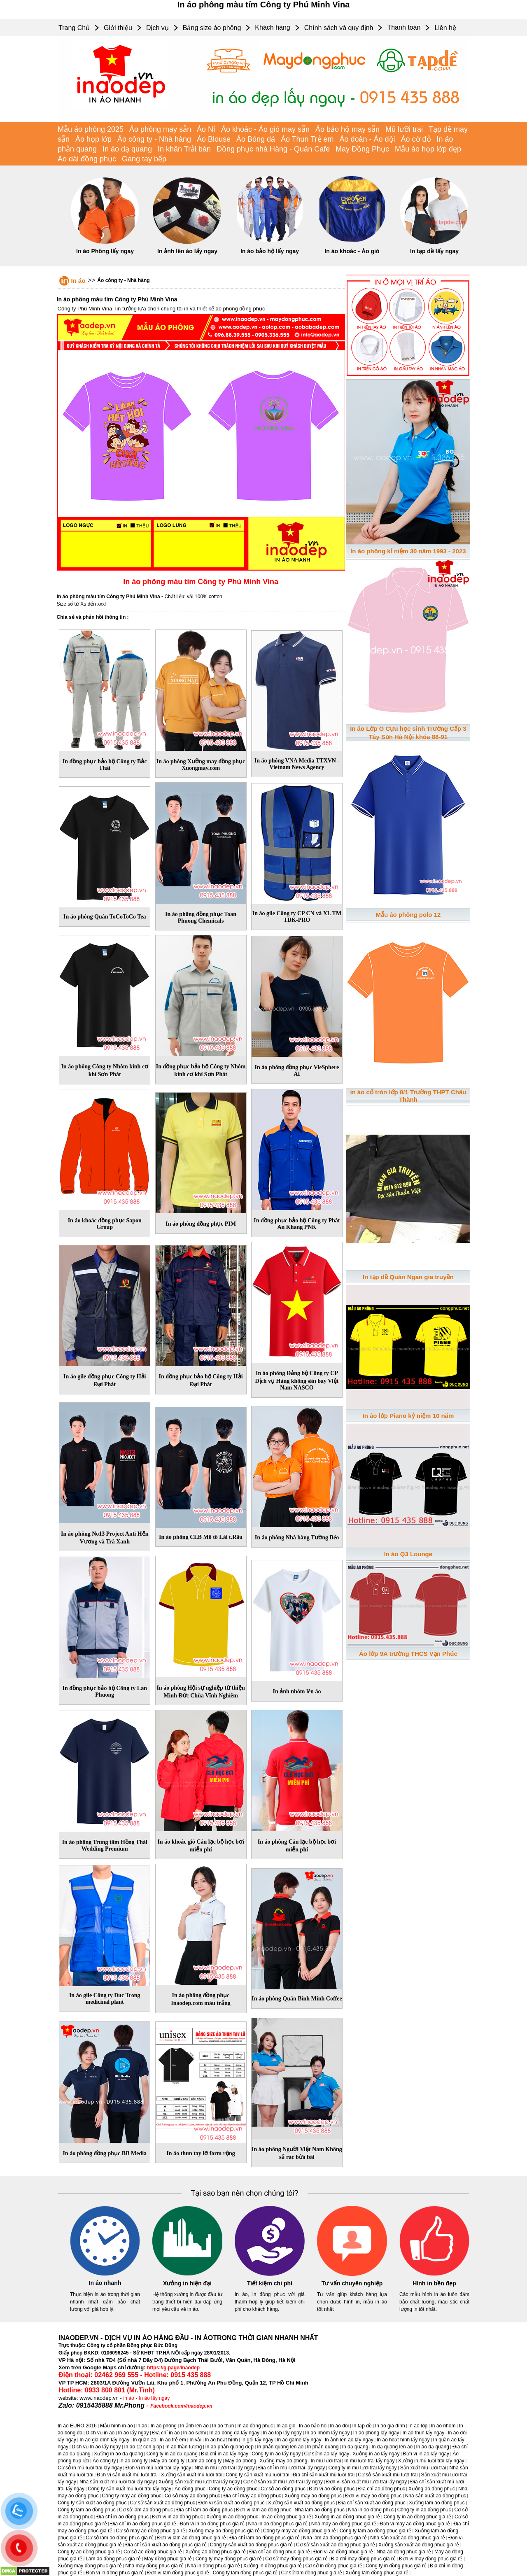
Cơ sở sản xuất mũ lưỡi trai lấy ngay (283, 2482)
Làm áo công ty (205, 2461)
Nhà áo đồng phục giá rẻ (404, 2552)
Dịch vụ (157, 27)
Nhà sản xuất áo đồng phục (435, 2496)
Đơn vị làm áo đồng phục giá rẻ (191, 2538)
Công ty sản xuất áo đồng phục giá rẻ (251, 2545)
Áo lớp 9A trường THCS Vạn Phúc (408, 1653)
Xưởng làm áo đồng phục (437, 2503)
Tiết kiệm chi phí (269, 2283)
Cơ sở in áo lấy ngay (327, 2454)
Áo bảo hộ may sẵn (347, 129)
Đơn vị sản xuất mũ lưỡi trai (127, 2475)
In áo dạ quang (127, 149)
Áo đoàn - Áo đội (367, 139)
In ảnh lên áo (194, 2426)
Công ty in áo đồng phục (424, 2510)
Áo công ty (104, 2461)
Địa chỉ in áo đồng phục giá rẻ (143, 2524)
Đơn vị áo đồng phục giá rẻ (343, 2552)
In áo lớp (417, 2426)
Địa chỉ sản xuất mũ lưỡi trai (323, 2475)
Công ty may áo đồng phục (131, 2496)
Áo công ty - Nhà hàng (154, 139)
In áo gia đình (390, 2426)
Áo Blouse (214, 139)
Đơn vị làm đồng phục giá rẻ (178, 2573)
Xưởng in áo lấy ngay (375, 2454)
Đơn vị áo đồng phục (331, 2489)
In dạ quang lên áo (392, 2447)
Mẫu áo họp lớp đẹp (428, 149)
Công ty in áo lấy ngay (276, 2454)
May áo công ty (167, 2461)
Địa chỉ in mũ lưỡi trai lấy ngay (291, 2468)
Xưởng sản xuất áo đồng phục (301, 2503)
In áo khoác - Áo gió (351, 251)
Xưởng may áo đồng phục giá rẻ (224, 2531)
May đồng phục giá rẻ (168, 2559)
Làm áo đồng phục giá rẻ (113, 2559)
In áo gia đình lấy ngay (104, 2440)
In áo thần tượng (184, 2447)
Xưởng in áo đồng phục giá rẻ (347, 2517)
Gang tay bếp (144, 159)
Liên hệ (445, 27)
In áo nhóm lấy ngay (327, 2433)
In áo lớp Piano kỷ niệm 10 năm (408, 1415)
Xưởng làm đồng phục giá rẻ (376, 2573)
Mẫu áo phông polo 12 (408, 914)
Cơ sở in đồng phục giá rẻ (333, 2566)
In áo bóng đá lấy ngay (234, 2433)
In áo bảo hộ (312, 2426)
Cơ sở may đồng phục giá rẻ (296, 2559)
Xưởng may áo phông (284, 2461)
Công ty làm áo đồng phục (87, 2510)
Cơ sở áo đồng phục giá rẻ (153, 2552)
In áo (78, 280)
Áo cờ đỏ (416, 139)
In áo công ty (133, 2461)
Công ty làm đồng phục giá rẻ (245, 2573)
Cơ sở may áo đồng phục (192, 2496)
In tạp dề (361, 2426)
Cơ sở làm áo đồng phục (146, 2510)
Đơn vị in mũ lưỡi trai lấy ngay (158, 2468)
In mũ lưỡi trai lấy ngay (369, 2461)
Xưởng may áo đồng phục (313, 2496)
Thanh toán (403, 27)
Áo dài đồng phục (87, 159)
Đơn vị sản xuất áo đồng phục (231, 2503)
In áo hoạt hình (221, 2440)
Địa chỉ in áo (166, 2433)
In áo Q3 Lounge (408, 1553)
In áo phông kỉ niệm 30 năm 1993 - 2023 (408, 551)
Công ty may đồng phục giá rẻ (229, 2559)
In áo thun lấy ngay (424, 2433)
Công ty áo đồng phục (233, 2489)
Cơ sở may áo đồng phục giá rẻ (150, 2531)
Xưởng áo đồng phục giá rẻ (215, 2552)
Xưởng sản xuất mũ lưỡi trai (191, 2475)
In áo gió (286, 2426)
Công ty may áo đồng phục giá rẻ (299, 2531)
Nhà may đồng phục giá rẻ (154, 2566)
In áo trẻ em (173, 2440)
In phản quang (322, 2447)
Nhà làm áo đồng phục (320, 2510)
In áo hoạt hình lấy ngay (403, 2440)
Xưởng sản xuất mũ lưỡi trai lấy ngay (199, 2482)
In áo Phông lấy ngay (105, 251)
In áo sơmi (194, 2433)
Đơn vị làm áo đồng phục (263, 2510)
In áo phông (164, 2426)
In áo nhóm (443, 2426)
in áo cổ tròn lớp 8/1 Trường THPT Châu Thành (408, 1096)
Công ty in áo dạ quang (171, 2454)
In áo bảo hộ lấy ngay (269, 251)
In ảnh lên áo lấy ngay (187, 251)
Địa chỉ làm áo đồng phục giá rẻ (264, 2538)
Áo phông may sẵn (160, 129)
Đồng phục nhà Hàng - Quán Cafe (273, 149)
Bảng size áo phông (212, 27)
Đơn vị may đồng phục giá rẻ (430, 2559)
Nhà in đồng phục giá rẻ (213, 2566)
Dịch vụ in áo (100, 2433)
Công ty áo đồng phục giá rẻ (89, 2552)
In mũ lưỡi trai (326, 2461)
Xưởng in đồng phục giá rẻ (272, 2566)
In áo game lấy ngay (299, 2440)
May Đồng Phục (362, 149)
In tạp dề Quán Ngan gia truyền (408, 1276)
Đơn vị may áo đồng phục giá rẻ (415, 2524)
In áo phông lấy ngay (376, 2433)
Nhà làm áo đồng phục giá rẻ (335, 2538)
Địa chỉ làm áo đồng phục (204, 2510)
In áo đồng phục (255, 2426)
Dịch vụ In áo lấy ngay (96, 2447)
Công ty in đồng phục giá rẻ (396, 2566)
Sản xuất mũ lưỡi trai (423, 2468)
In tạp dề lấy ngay (434, 251)
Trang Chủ (74, 27)
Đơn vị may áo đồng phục (373, 2496)
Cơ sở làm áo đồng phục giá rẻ (120, 2538)
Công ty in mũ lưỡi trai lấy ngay (363, 2468)
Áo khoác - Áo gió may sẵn (265, 129)
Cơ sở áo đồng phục (283, 2489)
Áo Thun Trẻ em (307, 139)
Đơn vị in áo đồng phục (177, 2517)
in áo (129, 2398)
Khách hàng (272, 27)
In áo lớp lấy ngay (282, 2433)
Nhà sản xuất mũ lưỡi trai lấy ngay (117, 2482)
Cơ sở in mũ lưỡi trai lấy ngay (90, 2468)
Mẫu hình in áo (116, 2426)
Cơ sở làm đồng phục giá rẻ (311, 2573)
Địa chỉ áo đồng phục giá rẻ (279, 2552)
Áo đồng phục (190, 2489)
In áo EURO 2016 (77, 2426)
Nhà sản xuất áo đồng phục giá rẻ (407, 2538)
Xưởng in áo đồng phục (232, 2517)
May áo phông (240, 2461)
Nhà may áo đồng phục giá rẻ (343, 2524)
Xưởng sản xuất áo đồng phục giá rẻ (418, 2545)
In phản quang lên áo (280, 2447)
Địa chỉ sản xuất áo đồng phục (371, 2503)
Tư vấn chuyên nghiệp (352, 2283)
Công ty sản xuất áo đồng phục (92, 2503)
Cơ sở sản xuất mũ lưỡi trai (387, 2475)
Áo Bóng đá (255, 139)
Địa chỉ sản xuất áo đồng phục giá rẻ (166, 2545)
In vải (195, 2440)
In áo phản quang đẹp (229, 2447)
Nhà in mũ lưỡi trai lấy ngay (224, 2468)
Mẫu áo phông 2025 (91, 129)
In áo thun (223, 2426)
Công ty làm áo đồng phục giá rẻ (375, 2531)
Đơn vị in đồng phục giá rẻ (115, 2573)
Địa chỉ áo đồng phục (381, 2489)
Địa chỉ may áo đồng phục (252, 2496)
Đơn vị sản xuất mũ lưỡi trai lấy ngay (366, 2482)
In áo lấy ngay (154, 2398)
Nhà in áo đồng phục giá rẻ (278, 2524)
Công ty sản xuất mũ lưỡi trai (257, 2475)
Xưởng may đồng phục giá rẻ (90, 2566)
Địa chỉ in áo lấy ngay (224, 2454)
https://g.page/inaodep (173, 2368)
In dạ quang (355, 2447)
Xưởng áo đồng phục (431, 2489)
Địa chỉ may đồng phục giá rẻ (363, 2559)
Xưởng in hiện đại (187, 2283)
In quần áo (144, 2440)
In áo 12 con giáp (143, 2447)
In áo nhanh (105, 2283)
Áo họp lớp (93, 139)
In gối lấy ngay (257, 2440)
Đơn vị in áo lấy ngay (426, 2454)
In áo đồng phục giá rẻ (286, 2517)
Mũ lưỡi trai (404, 129)
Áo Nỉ (206, 129)
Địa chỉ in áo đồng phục (122, 2517)
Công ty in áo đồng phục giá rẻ (417, 2517)
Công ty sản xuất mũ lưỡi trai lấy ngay (129, 2489)
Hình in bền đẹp (434, 2283)
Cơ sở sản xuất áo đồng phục (162, 2503)
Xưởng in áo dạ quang (118, 2454)
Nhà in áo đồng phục (371, 2510)
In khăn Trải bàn (184, 149)
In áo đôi (339, 2426)
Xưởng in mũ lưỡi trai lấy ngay (431, 2461)
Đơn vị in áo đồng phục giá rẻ (212, 2524)
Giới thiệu (118, 27)
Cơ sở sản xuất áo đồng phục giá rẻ (335, 2545)
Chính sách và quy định (338, 27)
